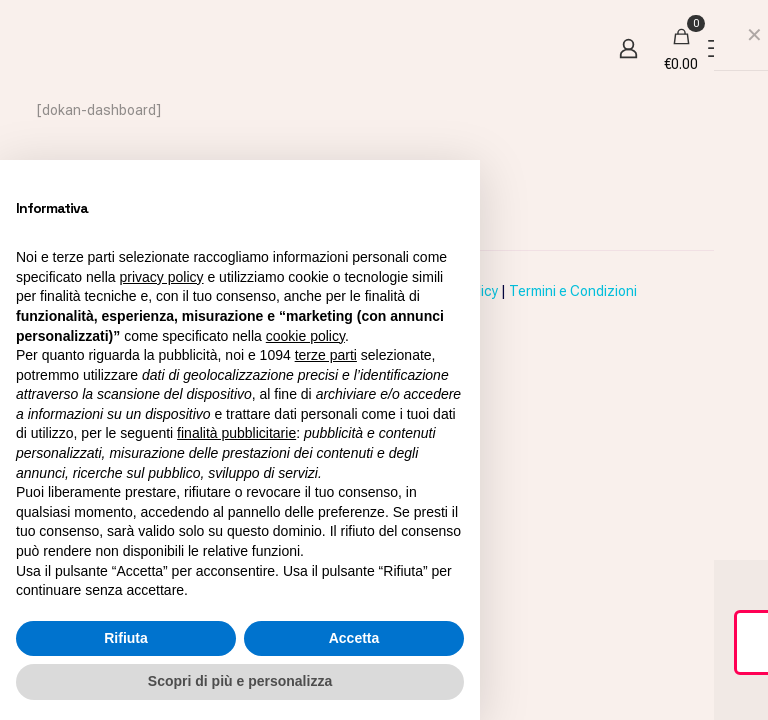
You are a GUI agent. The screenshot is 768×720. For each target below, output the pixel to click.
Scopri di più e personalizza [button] (240, 681)
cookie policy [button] (305, 336)
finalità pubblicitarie (236, 433)
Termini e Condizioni (573, 291)
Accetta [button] (354, 638)
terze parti (326, 355)
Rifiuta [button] (126, 638)
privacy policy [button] (162, 277)
